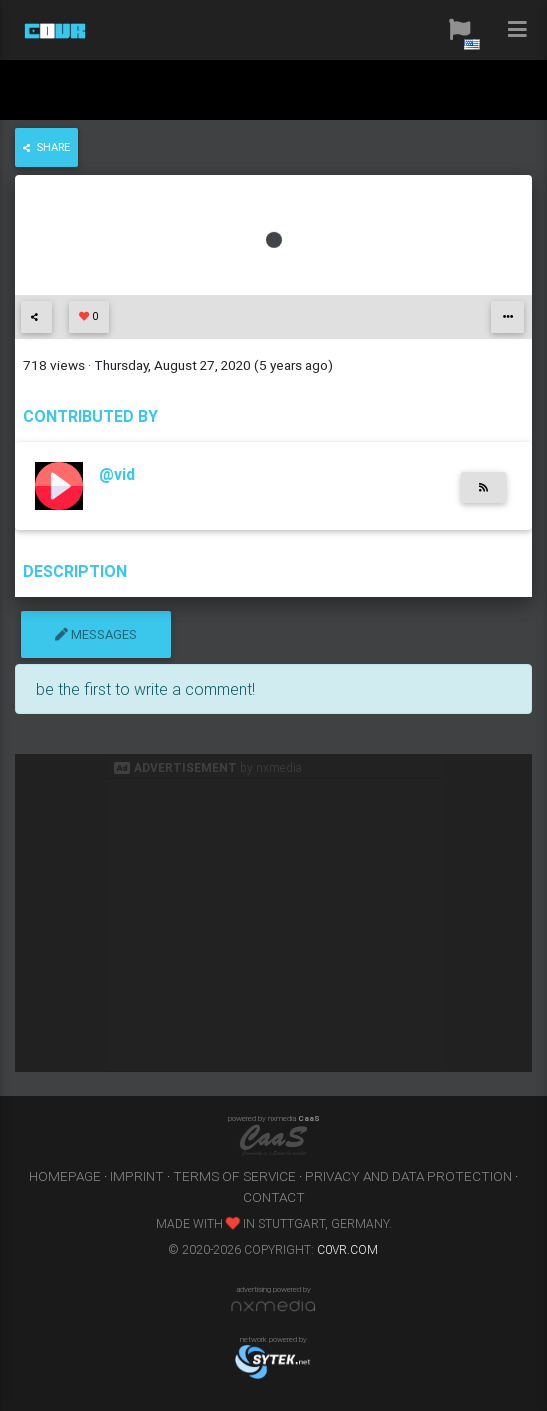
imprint (137, 1176)
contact (274, 1197)
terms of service (234, 1176)
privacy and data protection (408, 1176)
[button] (459, 30)
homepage (65, 1176)
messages (96, 634)
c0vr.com (347, 1249)
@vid (117, 474)
